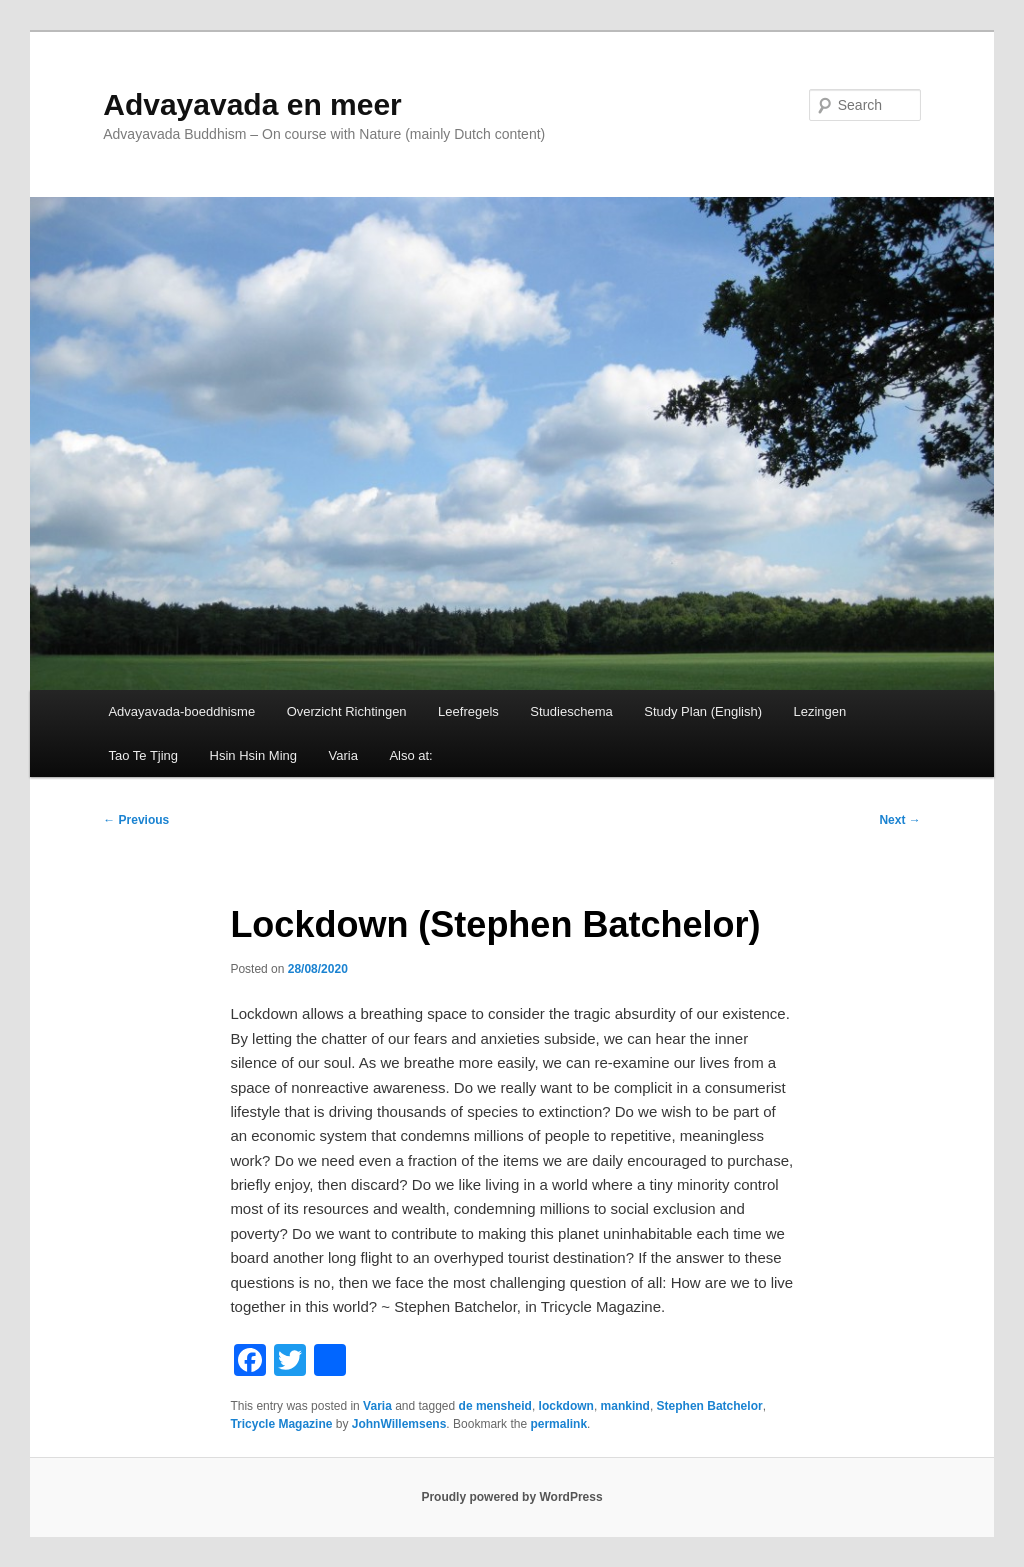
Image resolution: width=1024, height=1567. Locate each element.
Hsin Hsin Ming (253, 755)
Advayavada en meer (252, 104)
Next (899, 820)
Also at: (410, 755)
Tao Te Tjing (143, 755)
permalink (558, 1424)
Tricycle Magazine (281, 1424)
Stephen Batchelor (710, 1406)
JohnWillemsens (399, 1424)
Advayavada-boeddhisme (181, 711)
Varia (342, 755)
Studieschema (571, 711)
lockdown (566, 1406)
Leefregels (468, 711)
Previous (136, 820)
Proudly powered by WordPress (511, 1497)
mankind (625, 1406)
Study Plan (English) (703, 711)
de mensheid (495, 1406)
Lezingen (820, 711)
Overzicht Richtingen (347, 711)
